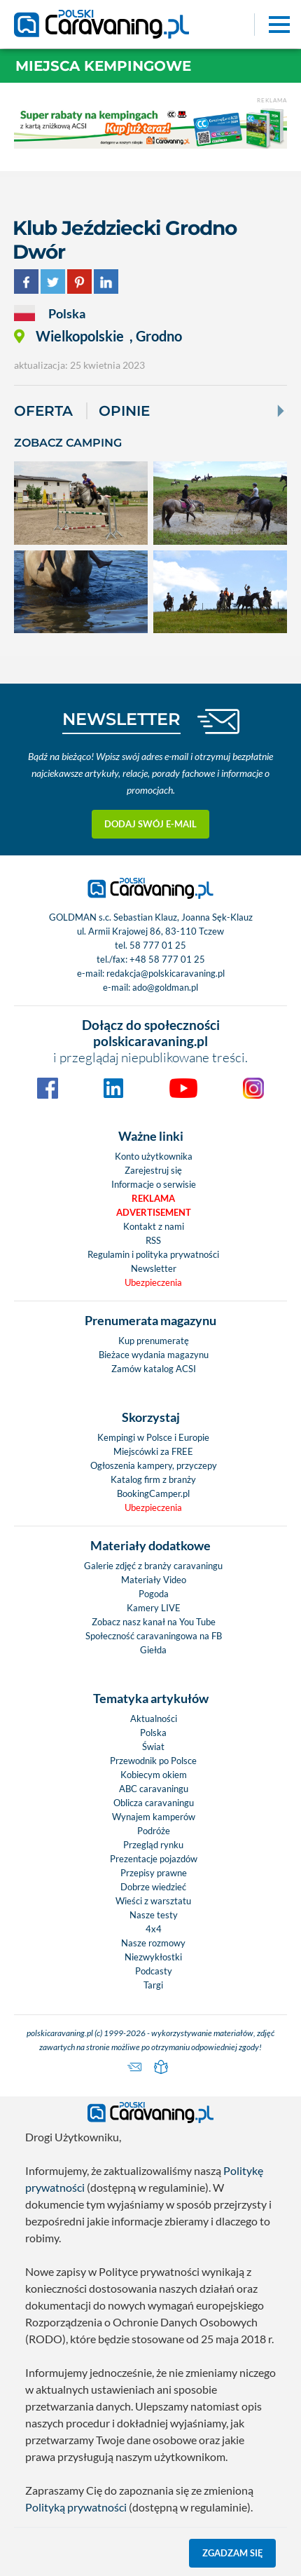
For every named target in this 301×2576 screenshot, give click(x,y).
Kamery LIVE (154, 1607)
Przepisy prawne (153, 1872)
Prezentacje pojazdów (153, 1858)
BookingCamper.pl (153, 1493)
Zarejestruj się (153, 1170)
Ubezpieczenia (153, 1282)
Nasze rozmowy (153, 1942)
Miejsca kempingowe (103, 65)
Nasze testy (154, 1914)
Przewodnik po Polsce (153, 1760)
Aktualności (153, 1718)
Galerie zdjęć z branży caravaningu (153, 1565)
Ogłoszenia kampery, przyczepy (153, 1465)
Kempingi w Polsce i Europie (153, 1437)
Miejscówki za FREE (153, 1451)
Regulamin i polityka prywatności (153, 1254)
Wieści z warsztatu (153, 1900)
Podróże (153, 1830)
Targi (153, 1985)
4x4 (154, 1928)
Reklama (153, 1198)
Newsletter (153, 1268)
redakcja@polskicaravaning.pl (165, 973)
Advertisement (153, 1212)
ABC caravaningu (153, 1788)
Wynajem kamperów (153, 1816)
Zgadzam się (232, 2552)
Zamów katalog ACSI (153, 1368)
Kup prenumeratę (153, 1340)
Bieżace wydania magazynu (154, 1354)
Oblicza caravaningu (153, 1802)
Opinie (124, 410)
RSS (153, 1240)
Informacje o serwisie (153, 1184)
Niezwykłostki (153, 1956)
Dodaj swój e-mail (150, 823)
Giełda (153, 1649)
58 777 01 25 (158, 945)
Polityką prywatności (76, 2507)
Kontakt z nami (153, 1226)
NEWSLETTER (121, 719)
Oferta (43, 410)
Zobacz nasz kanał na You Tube (154, 1621)
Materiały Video (153, 1579)
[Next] (279, 411)
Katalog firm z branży (153, 1479)
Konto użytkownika (153, 1156)
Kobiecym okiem (153, 1774)
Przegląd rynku (153, 1844)
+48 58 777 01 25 (167, 959)
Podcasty (153, 1971)
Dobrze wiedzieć (153, 1886)
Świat (153, 1746)
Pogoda (154, 1593)
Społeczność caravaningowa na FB (153, 1635)
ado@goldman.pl (165, 987)
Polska (153, 1732)
